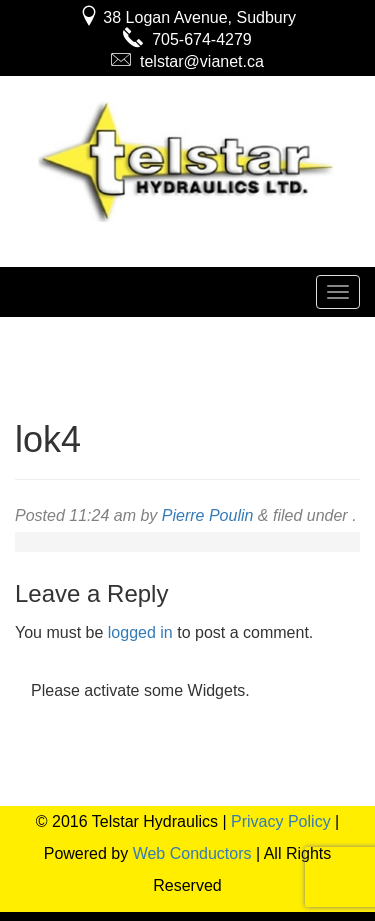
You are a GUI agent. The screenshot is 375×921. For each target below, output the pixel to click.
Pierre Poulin (208, 515)
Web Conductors (192, 853)
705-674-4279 (187, 39)
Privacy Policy (281, 821)
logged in (140, 632)
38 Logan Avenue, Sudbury (187, 17)
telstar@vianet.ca (187, 61)
